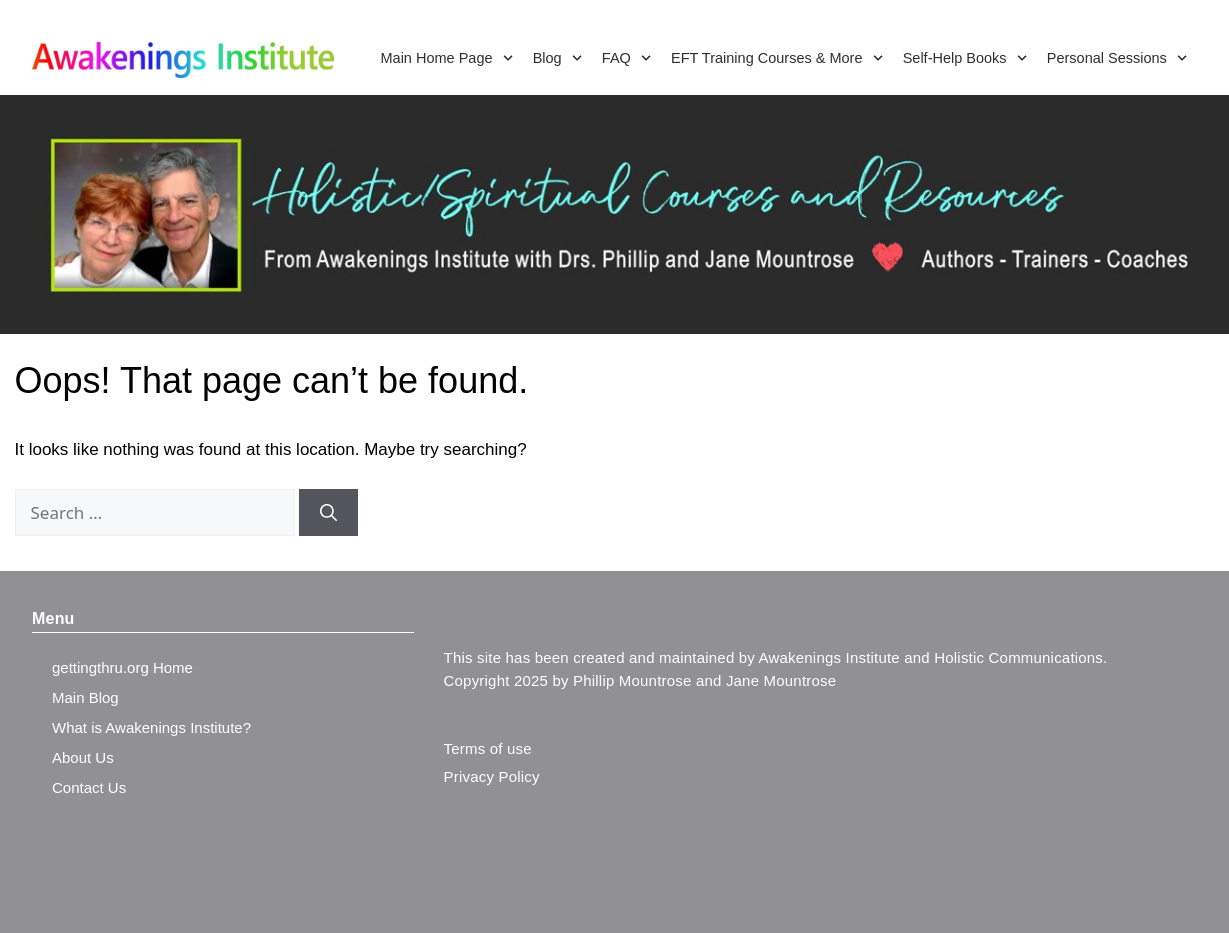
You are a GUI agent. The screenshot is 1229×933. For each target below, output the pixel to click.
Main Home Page (446, 58)
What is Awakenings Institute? (151, 727)
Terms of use (488, 748)
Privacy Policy (492, 776)
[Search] (328, 513)
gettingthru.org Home (122, 667)
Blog (557, 58)
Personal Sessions (1117, 58)
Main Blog (85, 697)
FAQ (626, 58)
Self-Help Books (965, 58)
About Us (83, 757)
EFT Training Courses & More (777, 58)
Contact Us (89, 787)
